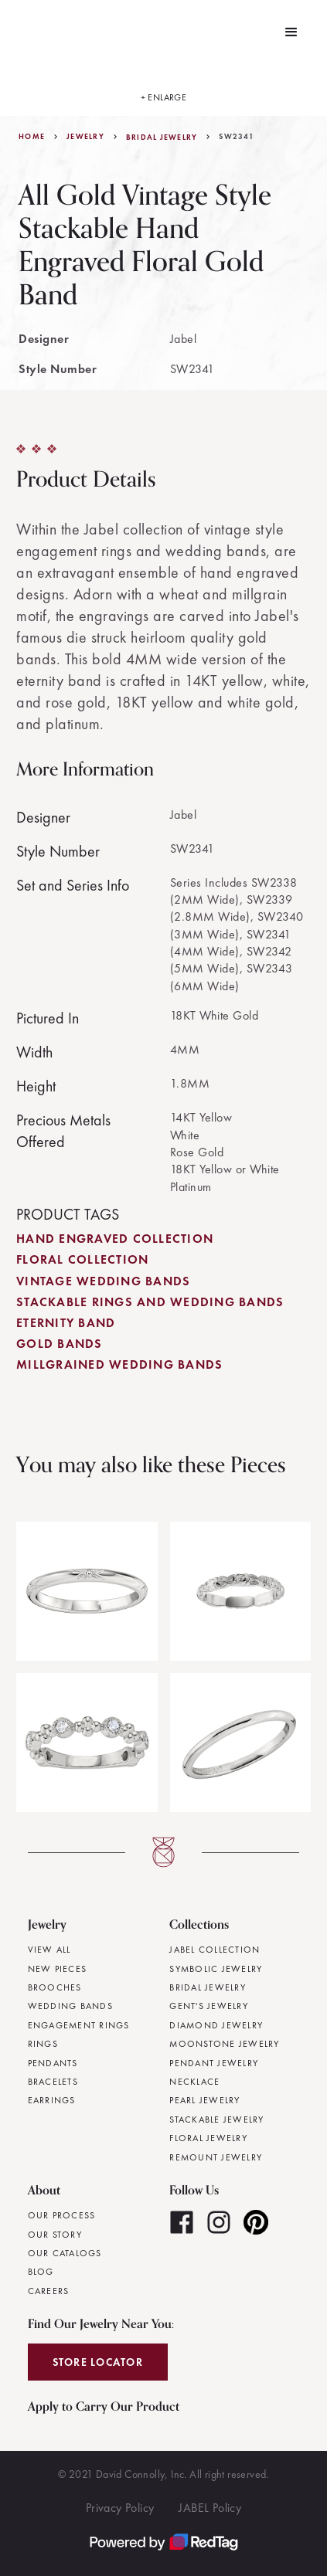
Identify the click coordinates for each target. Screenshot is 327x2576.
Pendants (53, 2063)
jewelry (85, 136)
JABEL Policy (210, 2508)
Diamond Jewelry (216, 2025)
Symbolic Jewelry (215, 1968)
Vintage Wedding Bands (103, 1281)
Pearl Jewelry (204, 2100)
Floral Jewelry (208, 2138)
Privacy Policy (120, 2508)
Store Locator (98, 2362)
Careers (49, 2291)
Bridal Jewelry (162, 137)
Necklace (194, 2081)
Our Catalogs (65, 2253)
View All (49, 1949)
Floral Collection (82, 1259)
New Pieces (57, 1968)
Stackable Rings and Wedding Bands (150, 1302)
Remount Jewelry (215, 2157)
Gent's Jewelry (208, 2006)
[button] (291, 32)
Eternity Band (65, 1322)
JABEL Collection (214, 1949)
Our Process (62, 2215)
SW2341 (236, 136)
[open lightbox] (164, 90)
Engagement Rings (79, 2025)
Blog (41, 2271)
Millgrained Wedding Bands (119, 1364)
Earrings (52, 2100)
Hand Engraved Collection (114, 1238)
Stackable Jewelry (216, 2119)
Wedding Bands (70, 2006)
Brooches (55, 1987)
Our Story (55, 2234)
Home (32, 136)
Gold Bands (59, 1343)
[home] (22, 32)
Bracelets (53, 2081)
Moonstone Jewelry (224, 2043)
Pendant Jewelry (213, 2063)
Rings (43, 2043)
